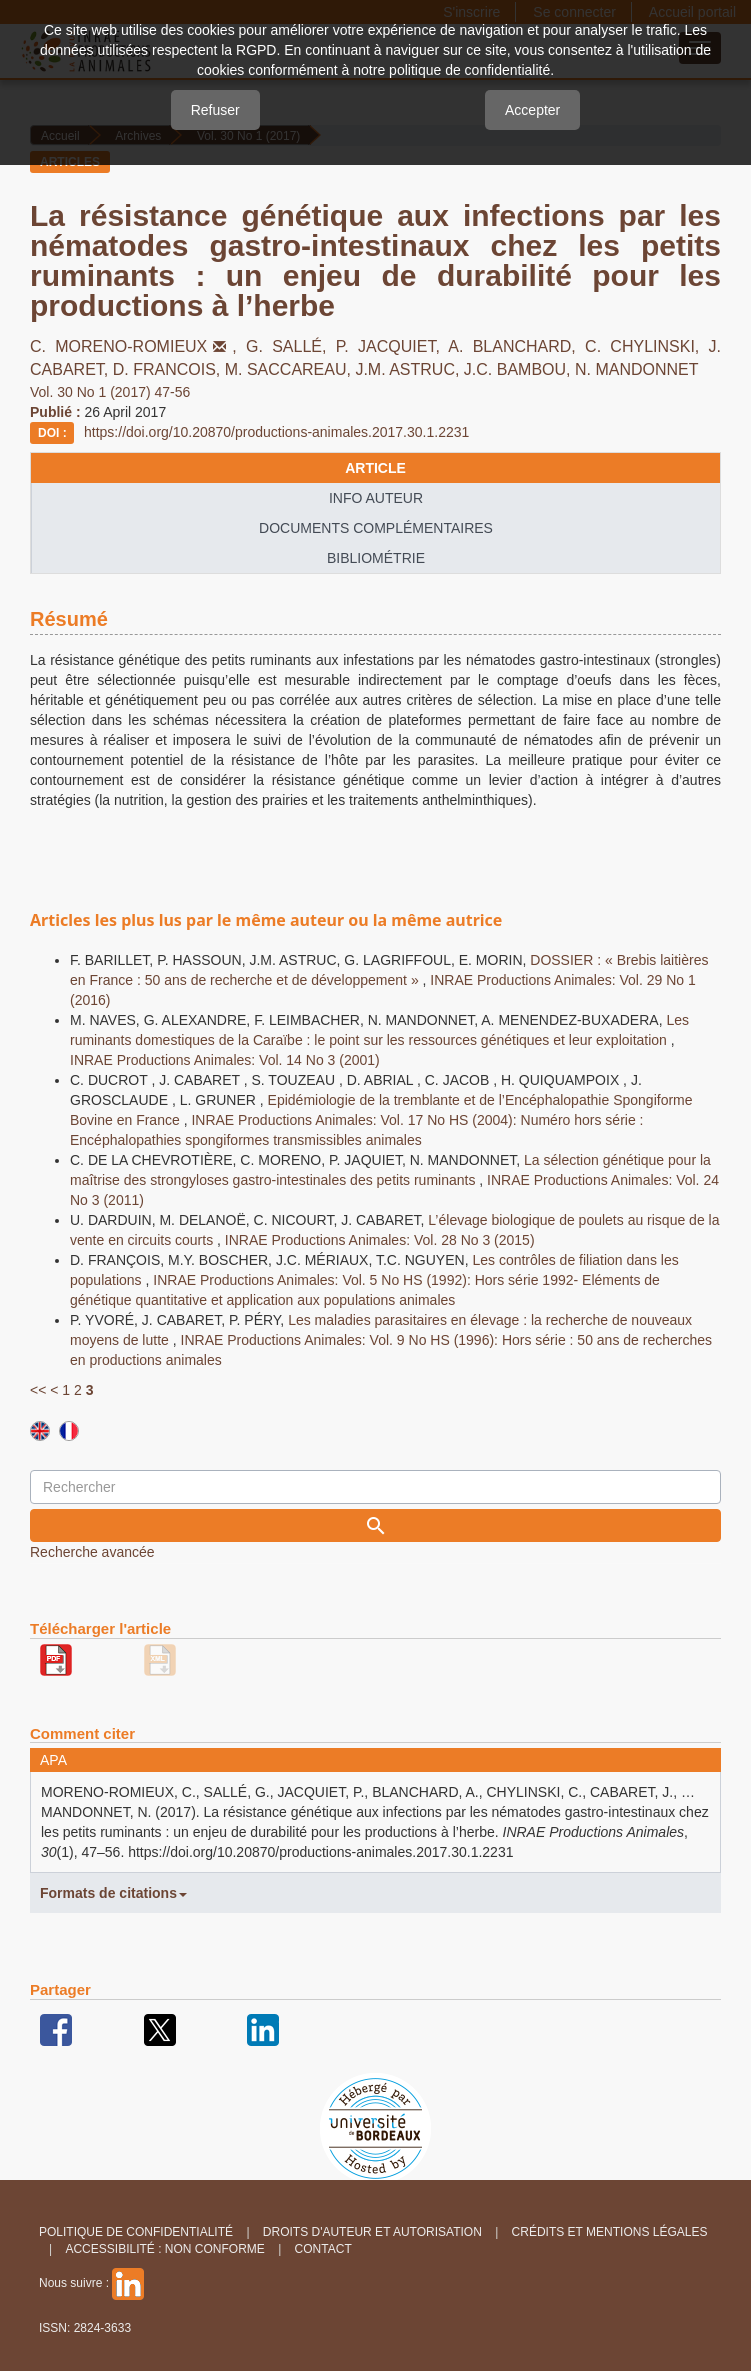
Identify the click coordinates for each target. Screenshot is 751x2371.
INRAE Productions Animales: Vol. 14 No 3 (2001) (225, 1060)
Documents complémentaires (376, 528)
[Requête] (375, 1487)
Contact (323, 2249)
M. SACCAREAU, (290, 369)
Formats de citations (113, 1893)
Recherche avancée (92, 1552)
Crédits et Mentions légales (610, 2232)
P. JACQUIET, (392, 346)
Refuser (215, 110)
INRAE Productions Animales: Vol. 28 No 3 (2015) (380, 1240)
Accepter (532, 110)
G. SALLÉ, (291, 346)
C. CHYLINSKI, (646, 346)
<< (38, 1390)
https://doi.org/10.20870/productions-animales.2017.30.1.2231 (276, 432)
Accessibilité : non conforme (164, 2249)
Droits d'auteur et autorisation (372, 2232)
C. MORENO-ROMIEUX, (138, 346)
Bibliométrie (376, 558)
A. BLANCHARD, (516, 346)
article (375, 468)
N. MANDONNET (637, 369)
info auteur (376, 498)
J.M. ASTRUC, (409, 369)
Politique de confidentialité (136, 2232)
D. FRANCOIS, (169, 369)
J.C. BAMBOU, (519, 369)
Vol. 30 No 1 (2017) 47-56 (110, 392)
